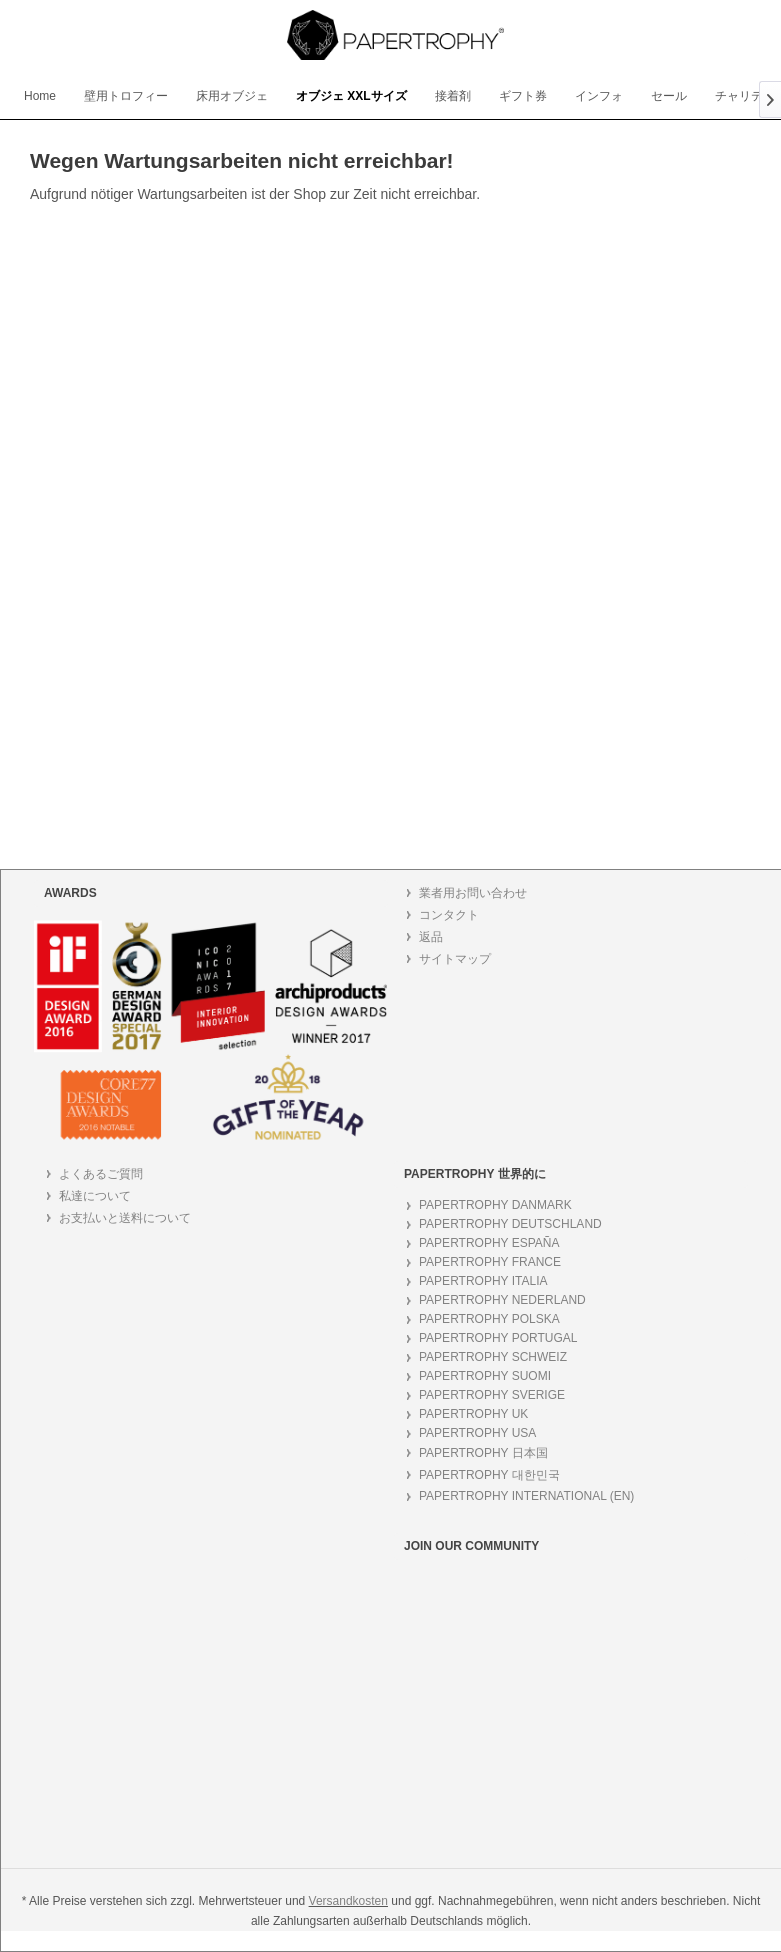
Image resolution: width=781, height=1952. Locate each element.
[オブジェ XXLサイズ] (351, 96)
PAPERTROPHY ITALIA (483, 1281)
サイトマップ (455, 959)
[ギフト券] (523, 96)
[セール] (669, 96)
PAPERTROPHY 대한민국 (489, 1475)
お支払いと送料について (125, 1218)
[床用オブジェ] (232, 96)
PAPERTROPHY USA (477, 1433)
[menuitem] (40, 96)
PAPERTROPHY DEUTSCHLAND (510, 1224)
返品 (431, 937)
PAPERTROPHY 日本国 (483, 1453)
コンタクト (449, 915)
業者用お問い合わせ (473, 893)
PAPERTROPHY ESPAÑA (489, 1243)
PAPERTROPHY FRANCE (490, 1262)
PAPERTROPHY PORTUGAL (498, 1338)
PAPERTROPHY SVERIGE (492, 1395)
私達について (95, 1196)
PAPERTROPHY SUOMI (485, 1376)
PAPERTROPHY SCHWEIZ (493, 1357)
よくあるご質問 (101, 1174)
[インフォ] (599, 96)
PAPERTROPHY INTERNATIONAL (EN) (526, 1496)
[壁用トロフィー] (126, 96)
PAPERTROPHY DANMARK (495, 1205)
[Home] (40, 96)
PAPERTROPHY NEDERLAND (502, 1300)
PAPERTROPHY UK (473, 1414)
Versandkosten (348, 1901)
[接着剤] (453, 96)
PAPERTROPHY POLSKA (489, 1319)
